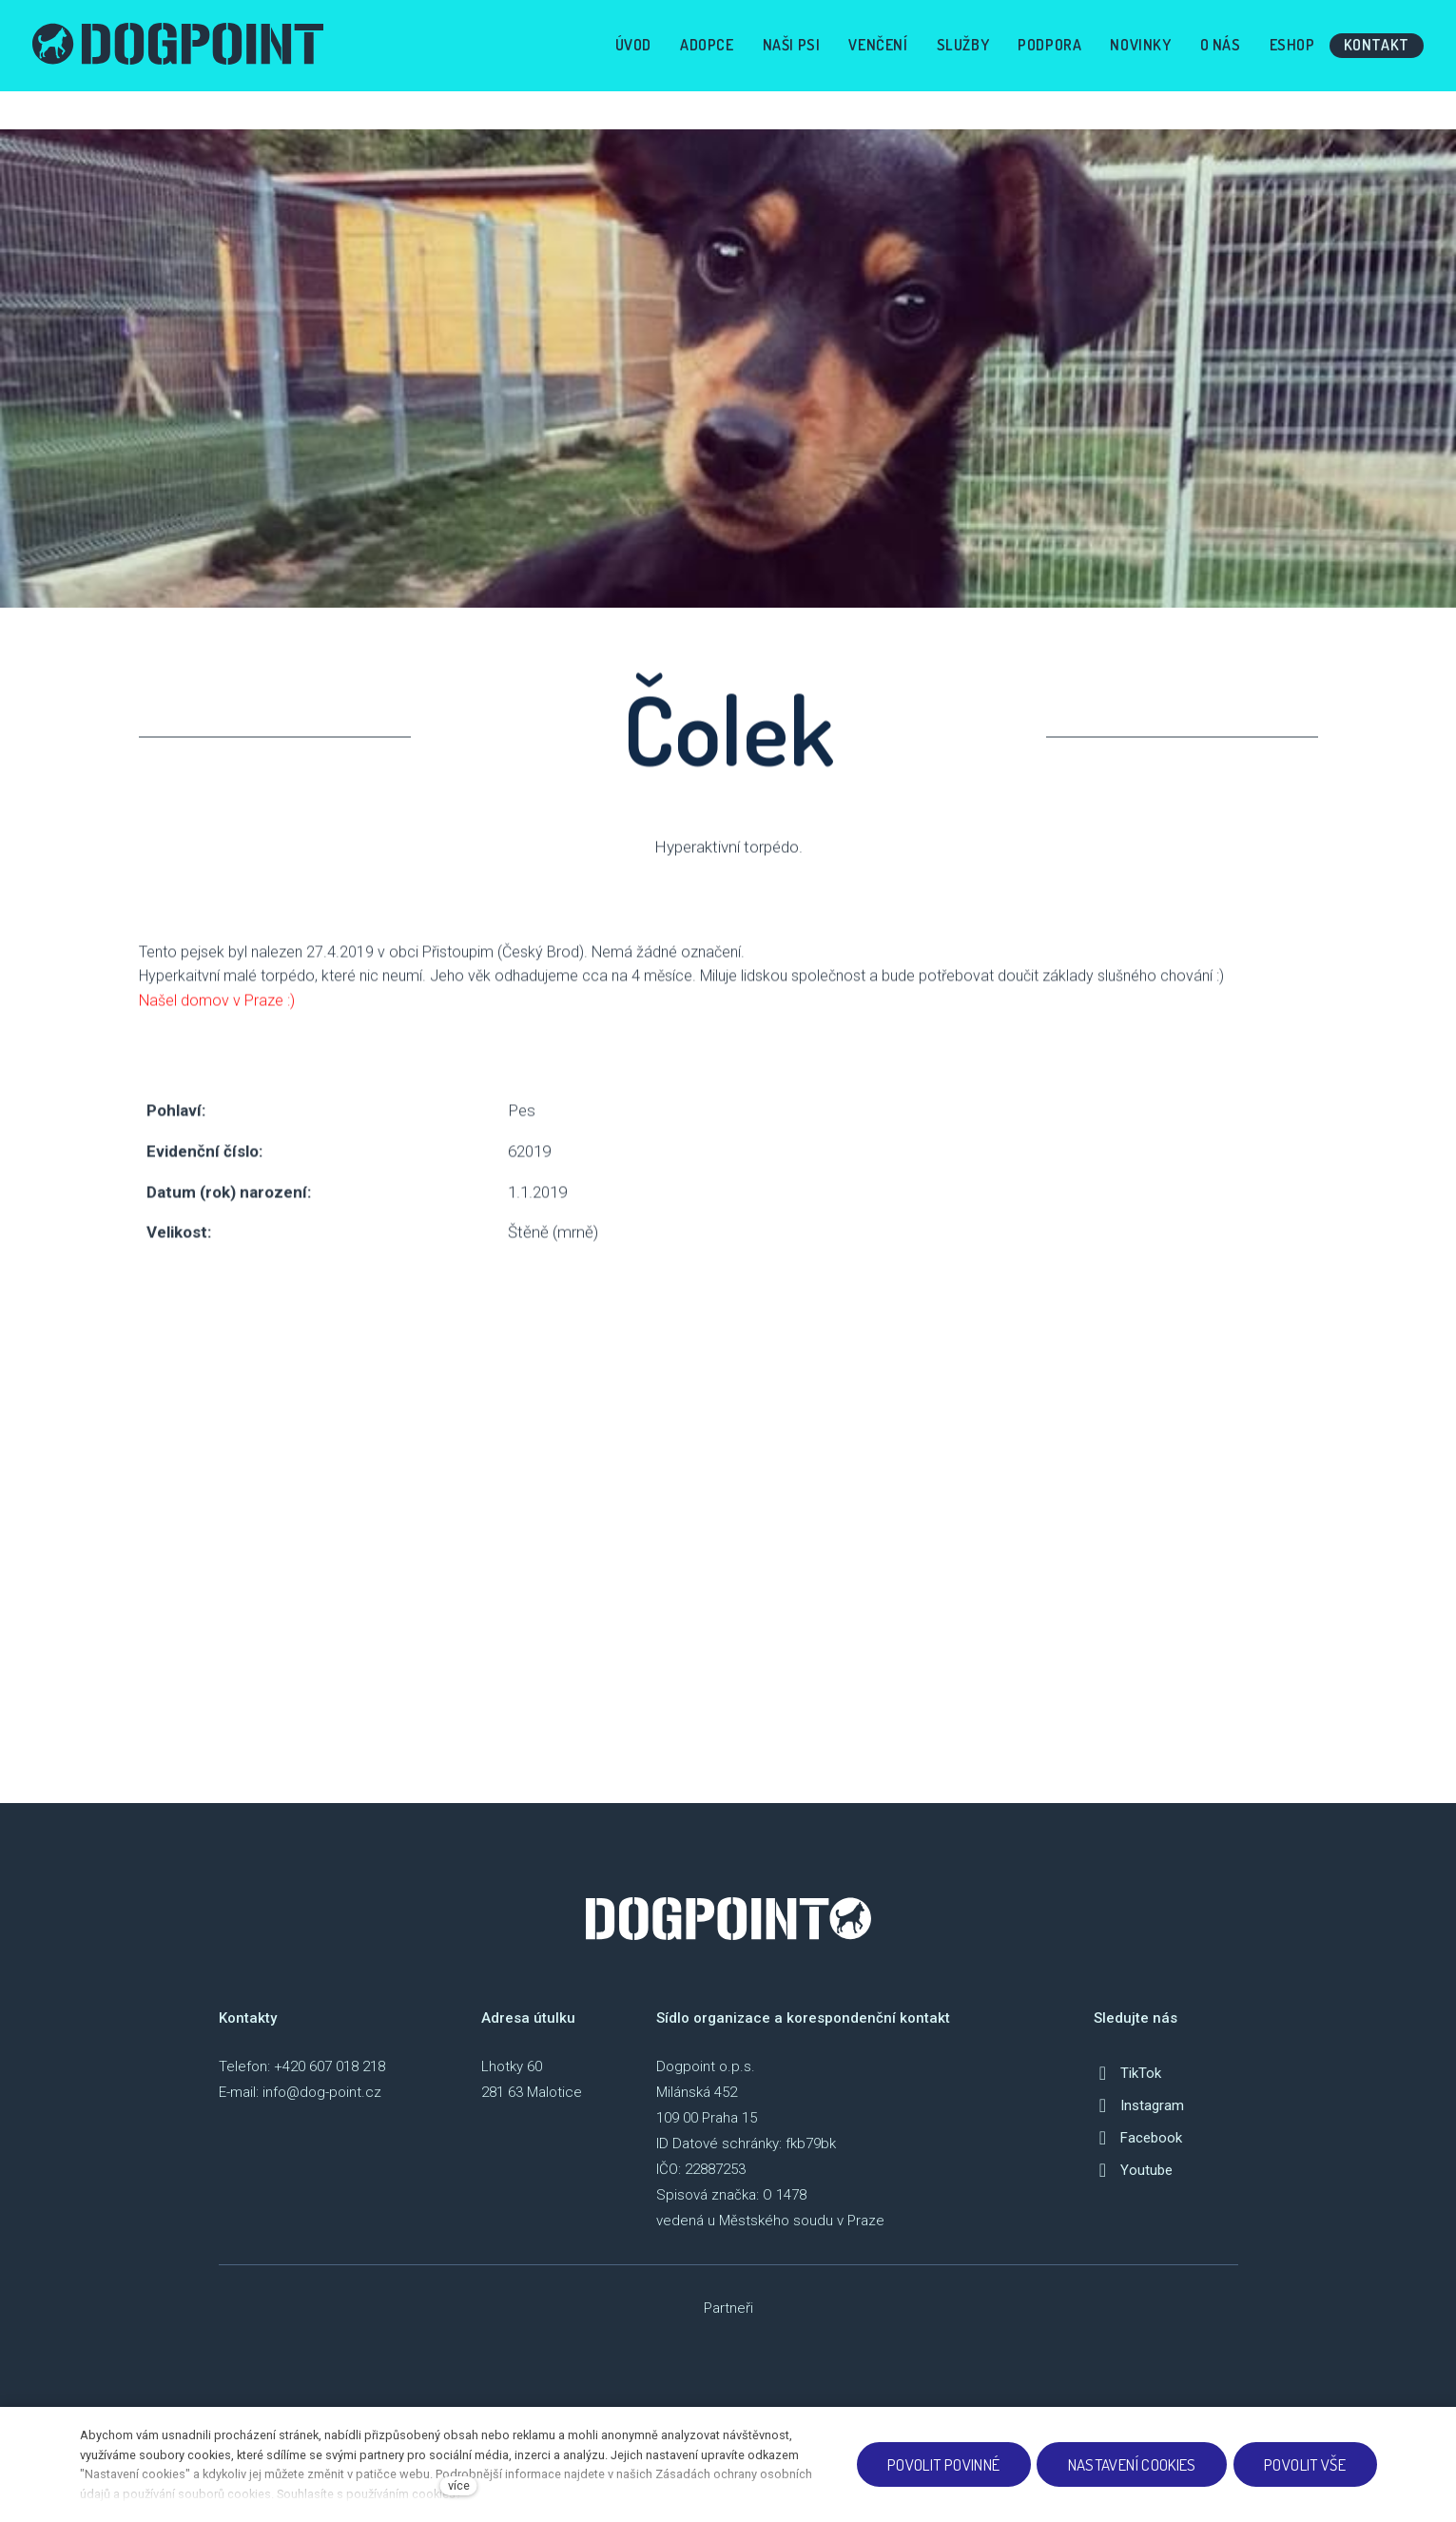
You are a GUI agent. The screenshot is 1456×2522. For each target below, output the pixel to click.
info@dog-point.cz (321, 2092)
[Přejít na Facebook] (1138, 2137)
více (459, 2485)
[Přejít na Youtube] (1133, 2170)
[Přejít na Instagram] (1139, 2105)
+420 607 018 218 (329, 2066)
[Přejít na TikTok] (1127, 2073)
